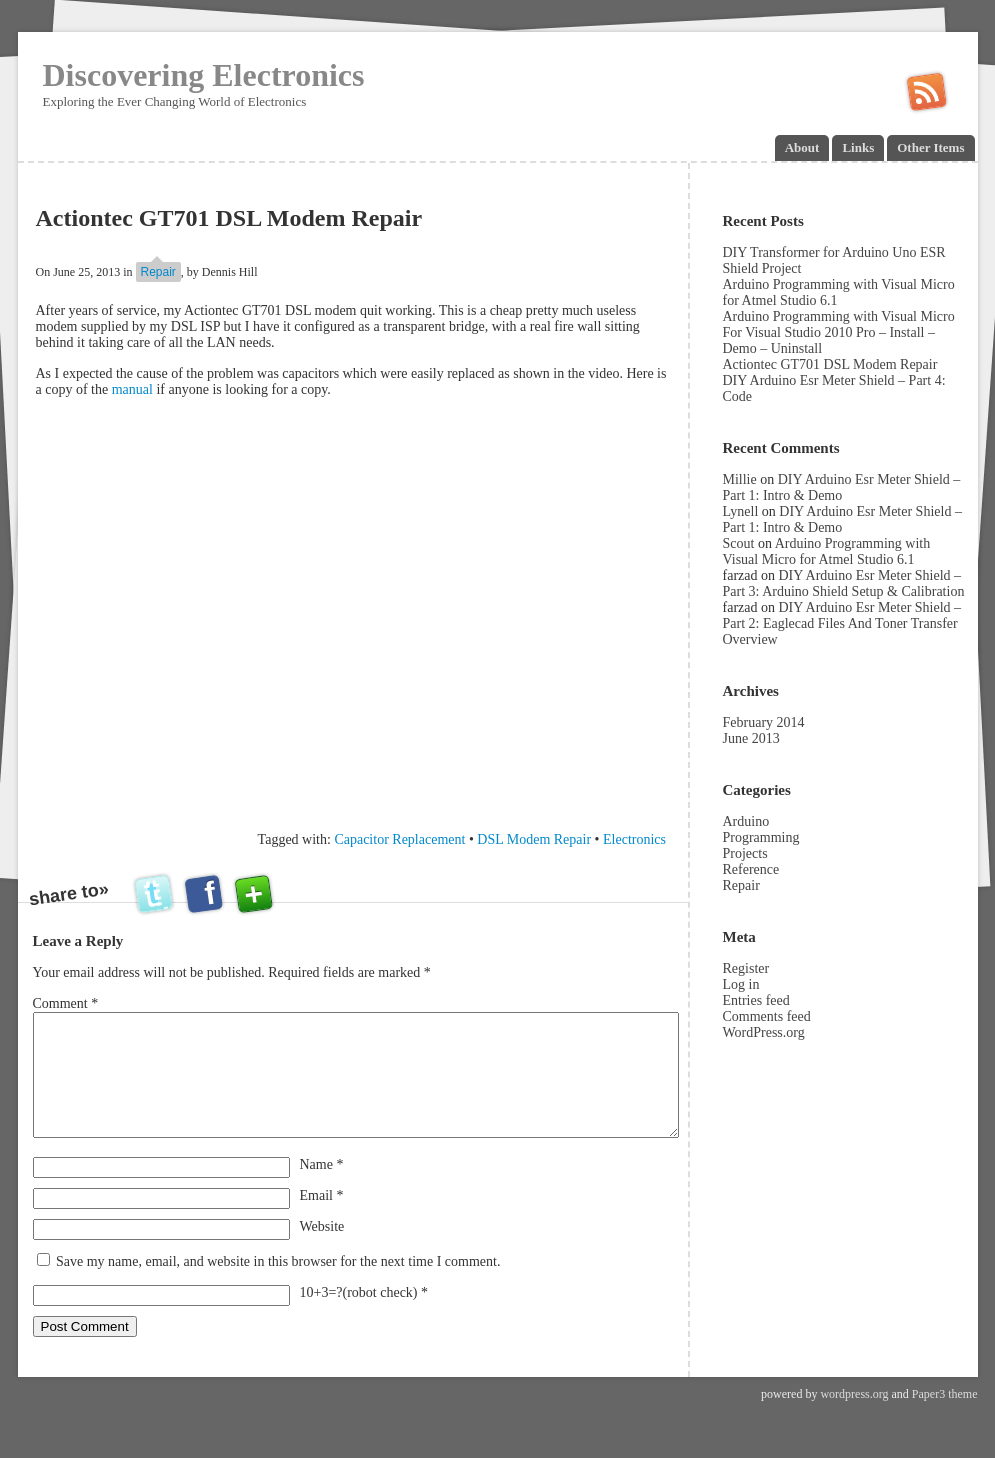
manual (134, 389)
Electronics (634, 839)
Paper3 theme (945, 1418)
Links (858, 147)
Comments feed (767, 1016)
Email (322, 1219)
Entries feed (756, 1000)
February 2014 (764, 722)
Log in (741, 984)
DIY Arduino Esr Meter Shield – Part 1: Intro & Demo (842, 487)
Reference (751, 869)
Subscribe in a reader (926, 92)
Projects (745, 853)
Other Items (930, 147)
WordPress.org (764, 1032)
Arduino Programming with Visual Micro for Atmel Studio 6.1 (827, 551)
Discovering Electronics (204, 75)
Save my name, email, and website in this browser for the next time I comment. (278, 1285)
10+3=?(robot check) (359, 1316)
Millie (740, 479)
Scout (739, 543)
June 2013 (751, 738)
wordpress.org (854, 1418)
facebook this (205, 894)
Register (746, 968)
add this (253, 894)
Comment (66, 1003)
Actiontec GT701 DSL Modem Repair (830, 364)
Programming (761, 837)
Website (322, 1250)
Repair (158, 272)
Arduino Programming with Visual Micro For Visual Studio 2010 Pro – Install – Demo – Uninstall (839, 332)
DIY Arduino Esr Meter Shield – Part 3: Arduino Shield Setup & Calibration (844, 583)
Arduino (746, 821)
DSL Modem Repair (534, 839)
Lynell (741, 511)
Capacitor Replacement (399, 839)
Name (322, 1188)
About (802, 147)
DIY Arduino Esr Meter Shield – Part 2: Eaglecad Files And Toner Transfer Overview (842, 623)
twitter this (155, 894)
